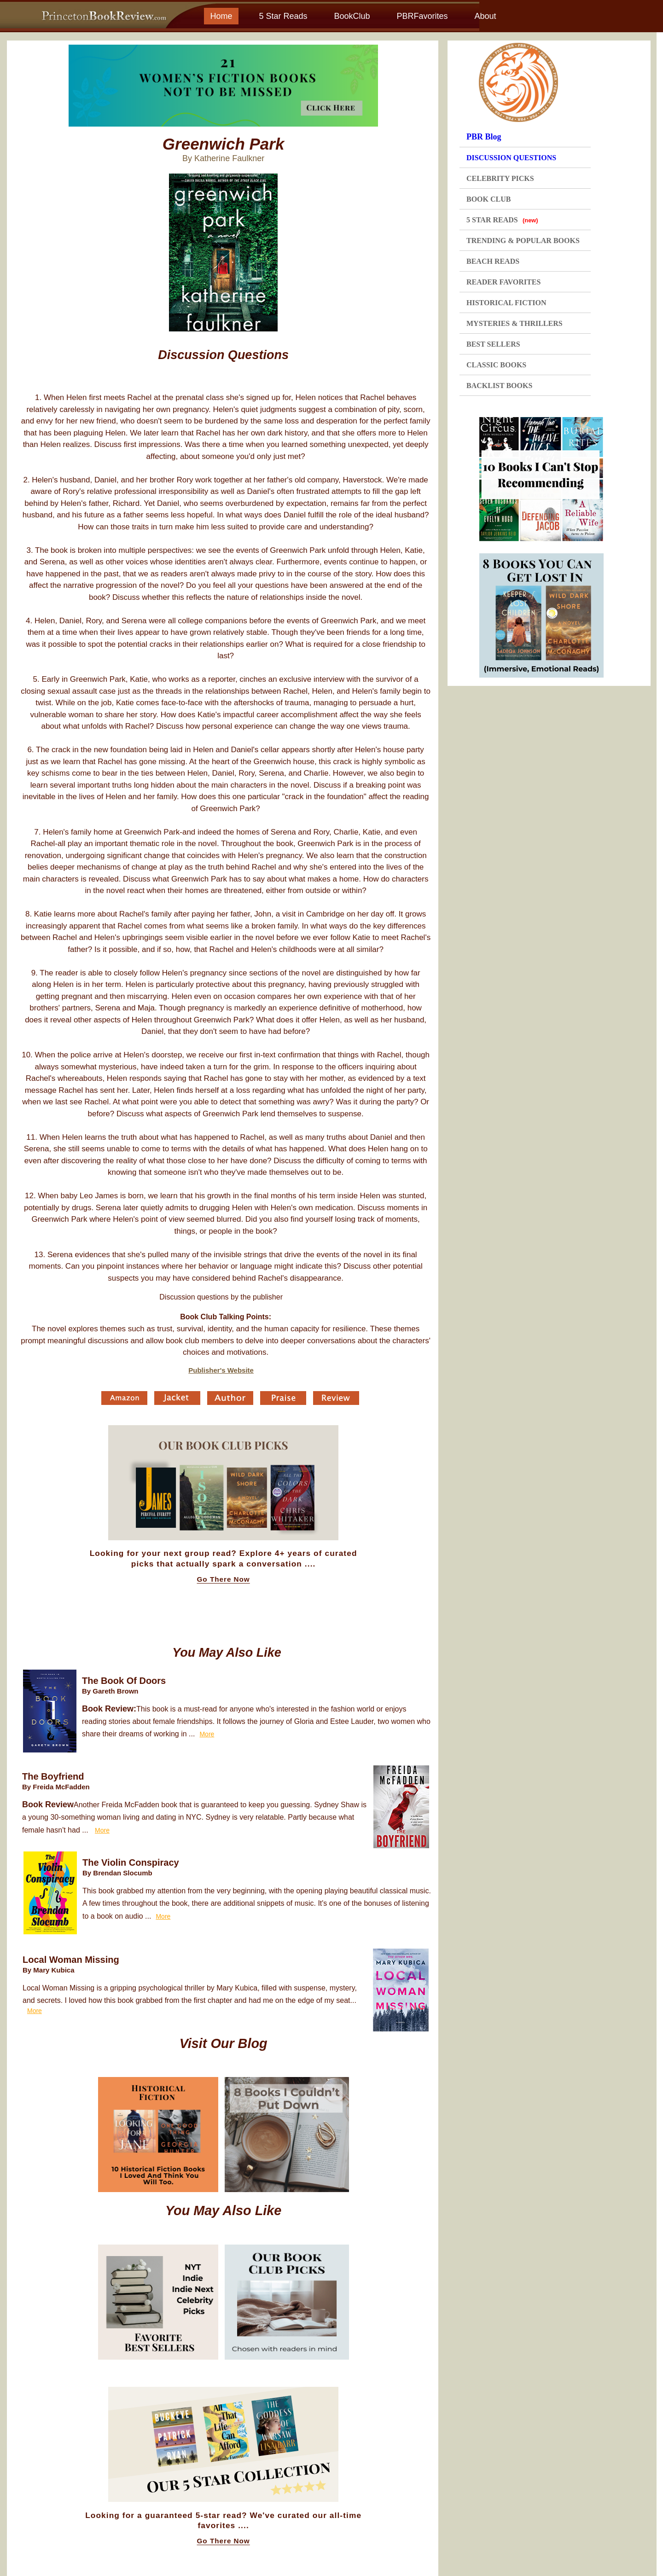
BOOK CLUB (488, 199)
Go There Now (223, 1579)
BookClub (352, 16)
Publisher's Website (221, 1370)
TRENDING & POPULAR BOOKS (523, 240)
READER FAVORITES (503, 282)
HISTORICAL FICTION (506, 303)
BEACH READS (492, 261)
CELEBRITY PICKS (500, 178)
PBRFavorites (422, 16)
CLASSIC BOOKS (496, 365)
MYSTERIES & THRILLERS (514, 323)
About (485, 16)
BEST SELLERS (493, 344)
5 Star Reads (283, 16)
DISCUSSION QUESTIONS (511, 158)
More (206, 1734)
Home (221, 16)
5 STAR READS (502, 220)
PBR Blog (483, 136)
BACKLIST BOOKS (499, 385)
